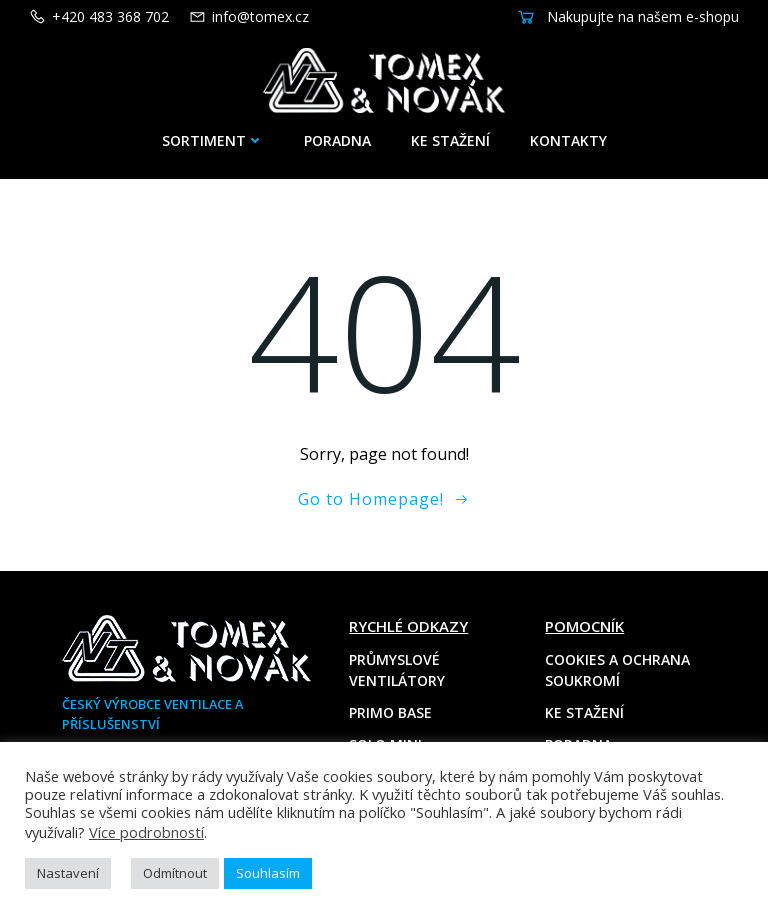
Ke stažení (450, 132)
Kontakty (568, 132)
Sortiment (213, 132)
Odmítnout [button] (175, 873)
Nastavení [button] (68, 873)
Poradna (337, 132)
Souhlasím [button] (268, 873)
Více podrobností (146, 832)
